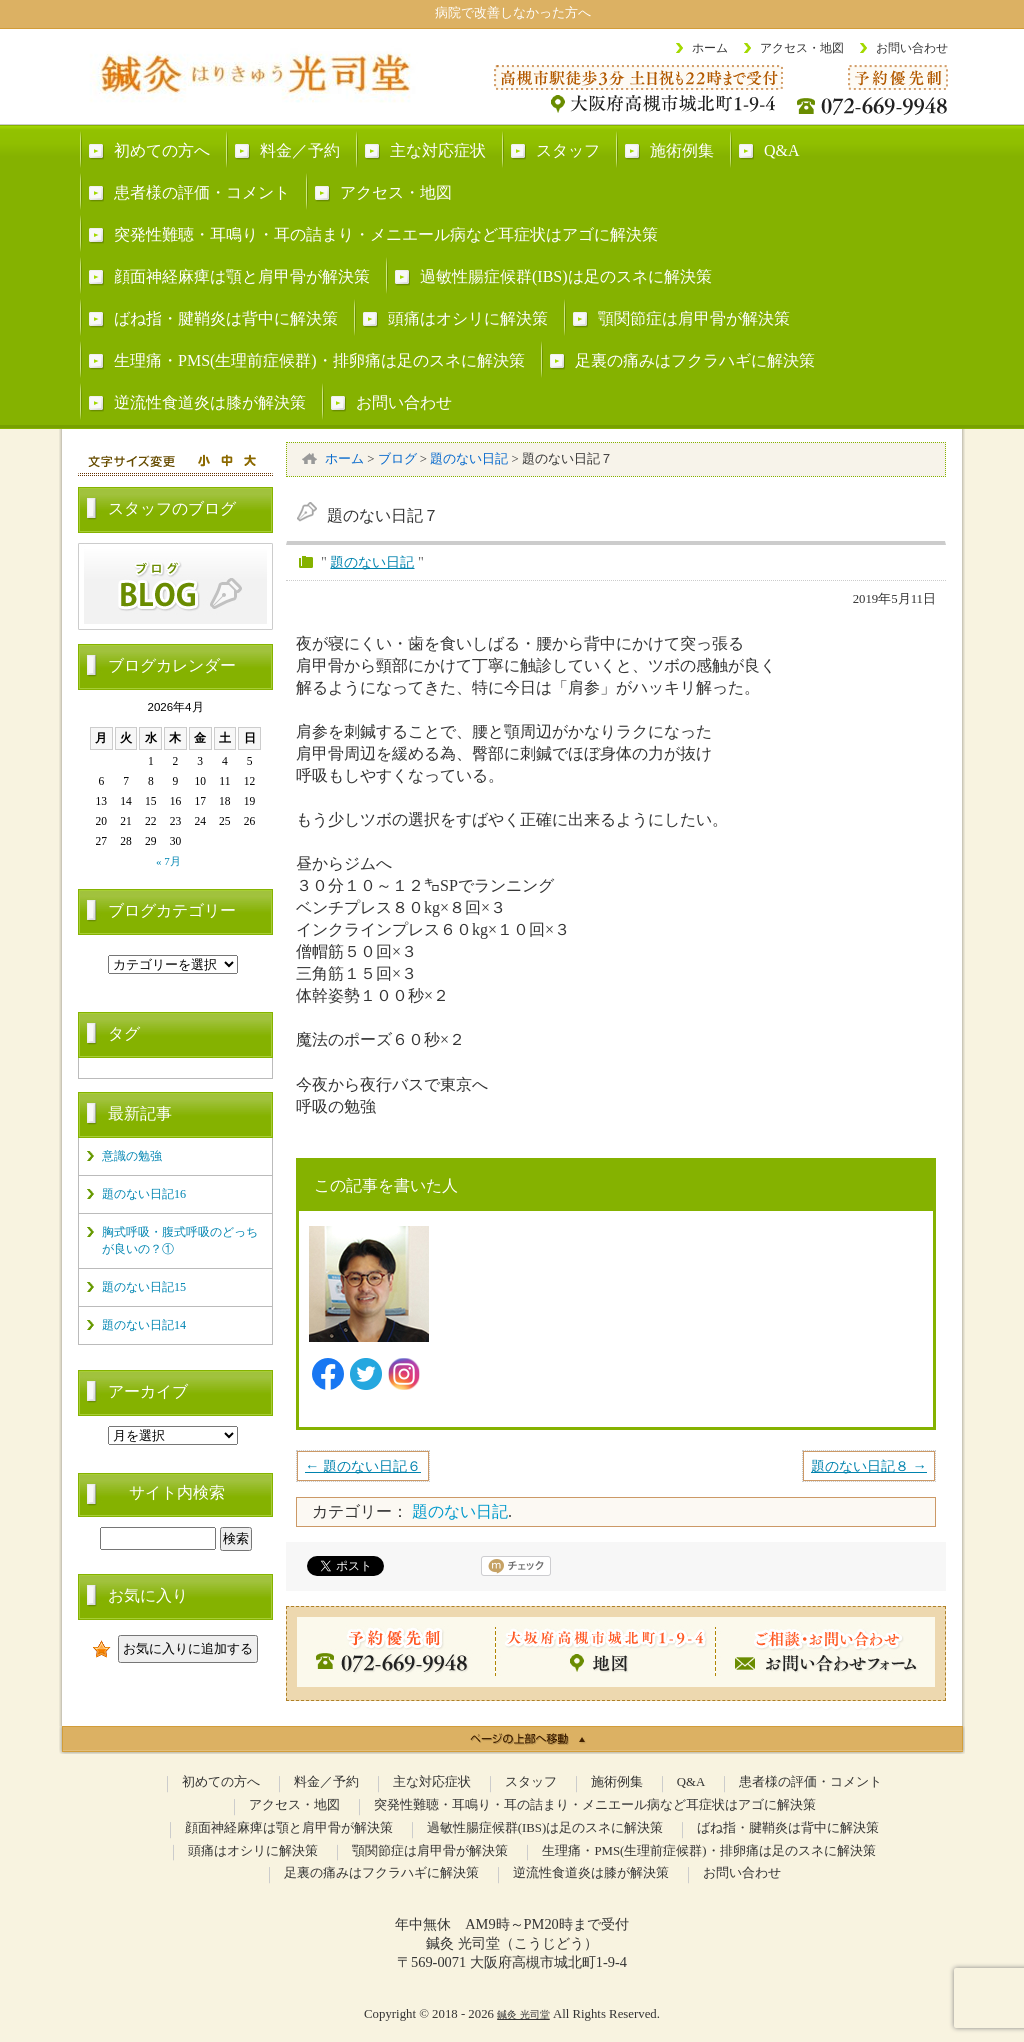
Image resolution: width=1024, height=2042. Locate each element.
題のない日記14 (144, 1325)
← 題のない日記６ (363, 1466)
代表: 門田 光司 (540, 1238)
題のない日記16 (144, 1194)
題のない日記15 (144, 1287)
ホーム (710, 48)
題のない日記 (372, 562)
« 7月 (168, 861)
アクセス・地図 (802, 48)
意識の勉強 (132, 1156)
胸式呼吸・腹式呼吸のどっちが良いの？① (180, 1240)
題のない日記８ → (869, 1466)
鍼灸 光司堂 (523, 2014)
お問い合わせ (912, 48)
